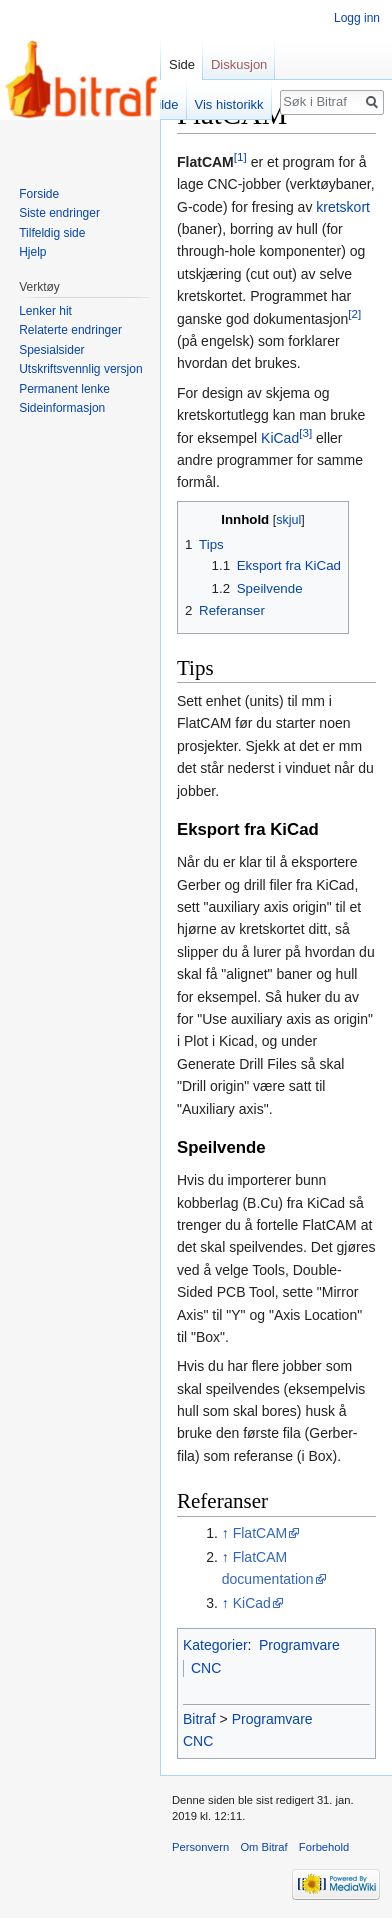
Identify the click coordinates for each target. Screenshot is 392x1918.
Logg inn (357, 18)
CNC (206, 1668)
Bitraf (199, 1719)
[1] (240, 156)
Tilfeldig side (52, 233)
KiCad (280, 438)
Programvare (299, 1645)
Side (182, 64)
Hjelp (32, 252)
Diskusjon (239, 64)
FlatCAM (260, 1533)
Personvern (200, 1847)
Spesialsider (51, 350)
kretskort (343, 207)
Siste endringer (59, 213)
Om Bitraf (263, 1847)
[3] (305, 432)
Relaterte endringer (70, 330)
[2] (354, 313)
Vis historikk (229, 104)
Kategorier (215, 1645)
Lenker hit (45, 311)
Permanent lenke (64, 389)
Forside (39, 194)
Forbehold (324, 1847)
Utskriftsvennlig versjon (80, 369)
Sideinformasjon (62, 408)
